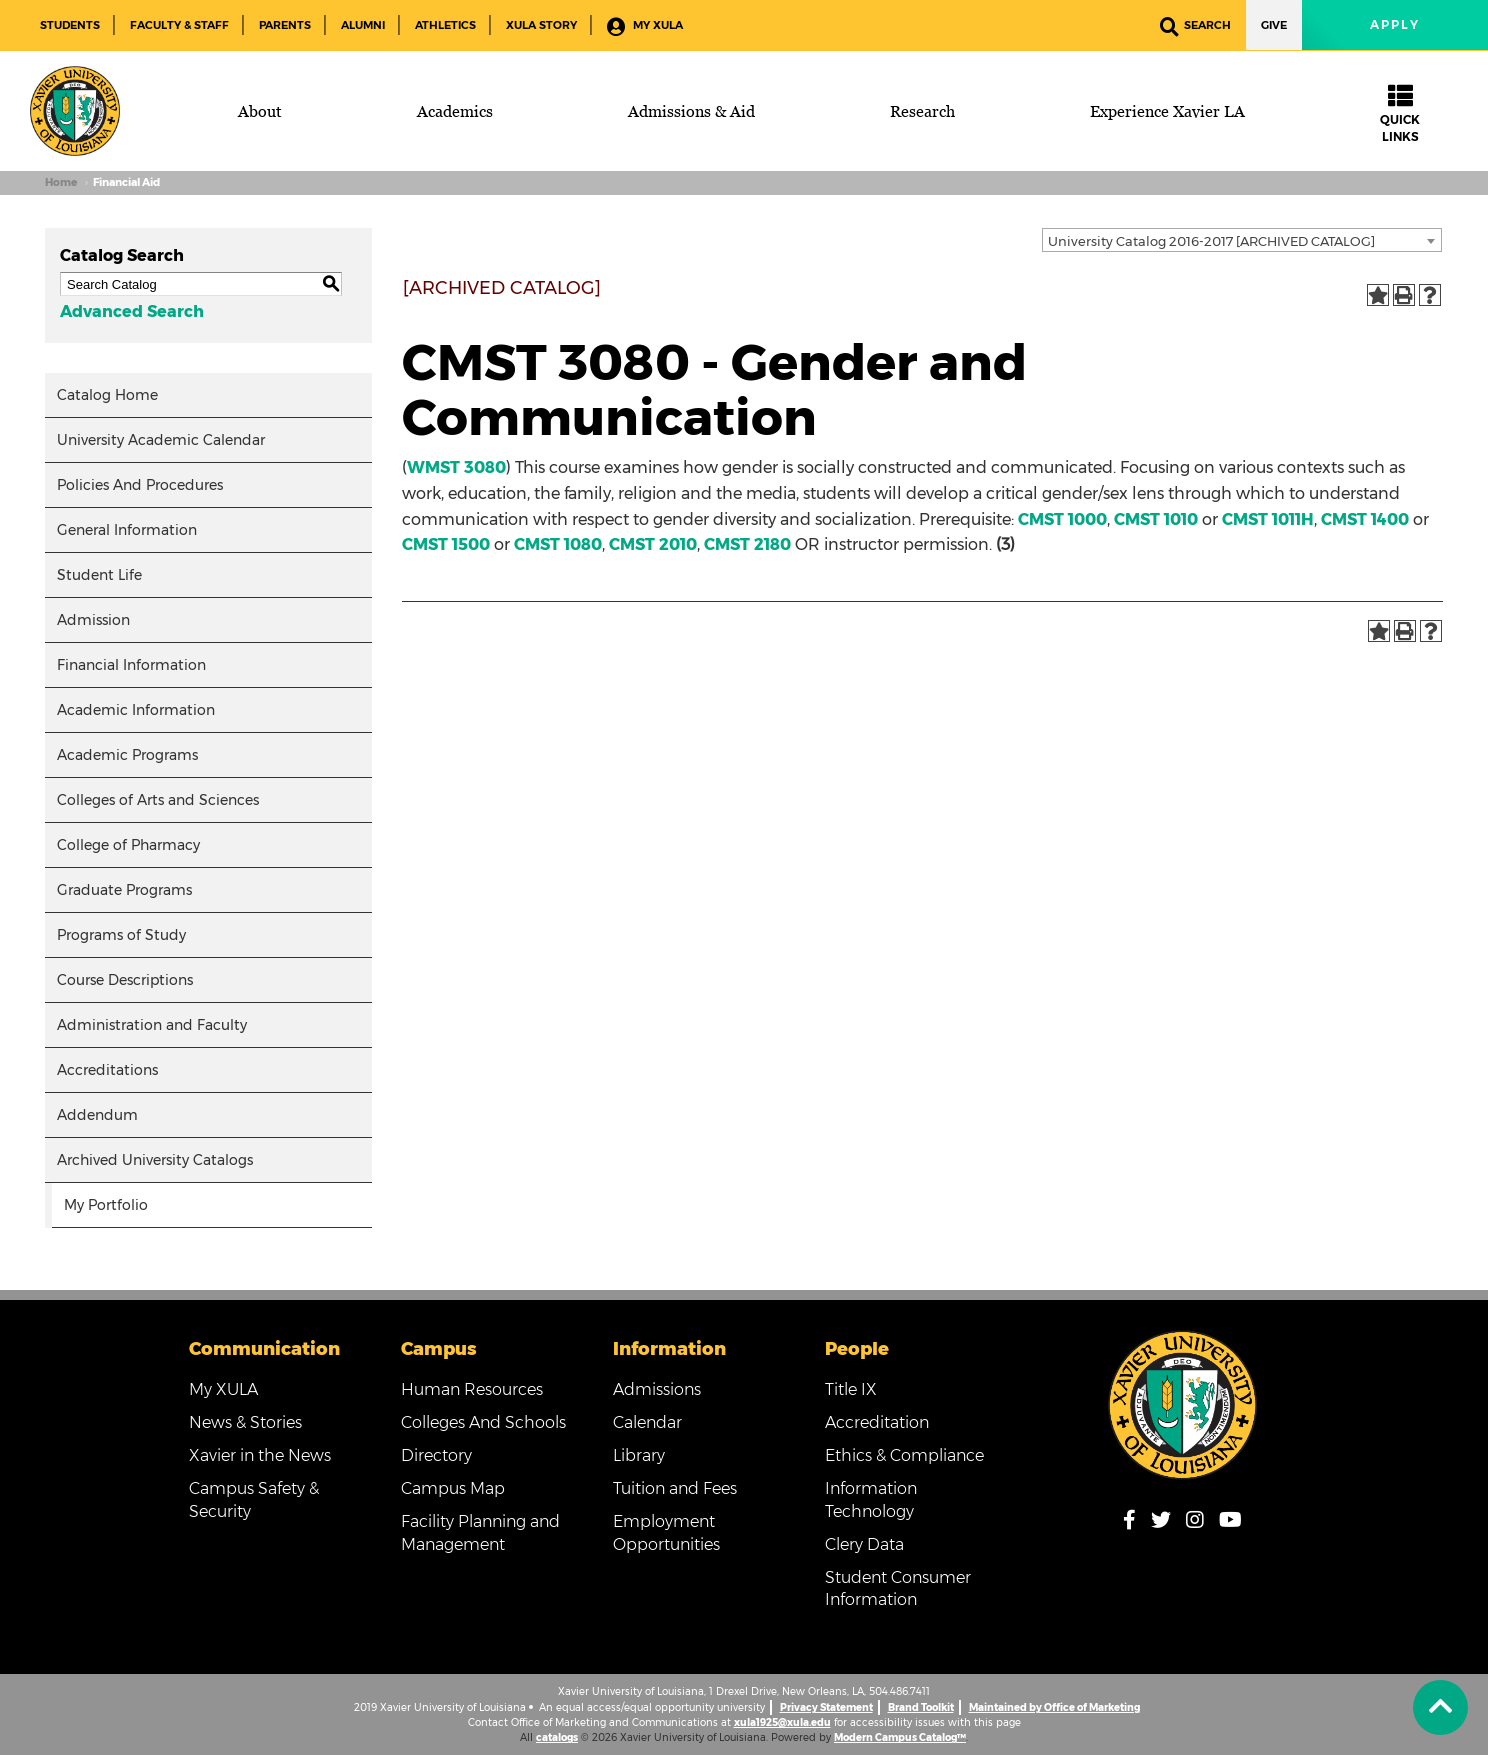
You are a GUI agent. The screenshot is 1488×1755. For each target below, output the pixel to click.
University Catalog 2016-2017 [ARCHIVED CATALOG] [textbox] (1211, 241)
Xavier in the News (260, 1455)
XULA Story (541, 25)
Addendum (97, 1115)
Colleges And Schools (483, 1422)
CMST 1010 (1156, 519)
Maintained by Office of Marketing (1054, 1707)
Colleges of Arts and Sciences (158, 800)
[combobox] (1242, 240)
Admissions (657, 1389)
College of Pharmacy (128, 845)
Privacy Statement (826, 1707)
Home (61, 182)
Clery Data (864, 1544)
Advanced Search (132, 311)
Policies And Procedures (140, 485)
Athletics (445, 25)
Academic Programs (127, 755)
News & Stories (245, 1422)
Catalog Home (107, 395)
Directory (436, 1455)
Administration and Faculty (152, 1025)
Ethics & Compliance (904, 1455)
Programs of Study (121, 935)
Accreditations (107, 1070)
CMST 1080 (558, 544)
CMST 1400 (1365, 519)
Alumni (363, 25)
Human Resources (472, 1389)
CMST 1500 (446, 544)
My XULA (645, 26)
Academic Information (136, 710)
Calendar (647, 1422)
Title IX (851, 1389)
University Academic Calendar (161, 440)
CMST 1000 (1062, 519)
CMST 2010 (653, 544)
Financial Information (131, 665)
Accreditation (877, 1422)
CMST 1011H (1268, 519)
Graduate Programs (124, 890)
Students (70, 25)
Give (1274, 25)
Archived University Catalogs (155, 1160)
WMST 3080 (456, 467)
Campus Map (453, 1488)
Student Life (99, 575)
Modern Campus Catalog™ (900, 1737)
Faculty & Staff (179, 25)
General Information (127, 530)
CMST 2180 (747, 544)
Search (1195, 26)
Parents (285, 25)
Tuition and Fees (675, 1488)
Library (639, 1455)
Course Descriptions (125, 980)
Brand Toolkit (921, 1707)
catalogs (557, 1737)
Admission (93, 620)
